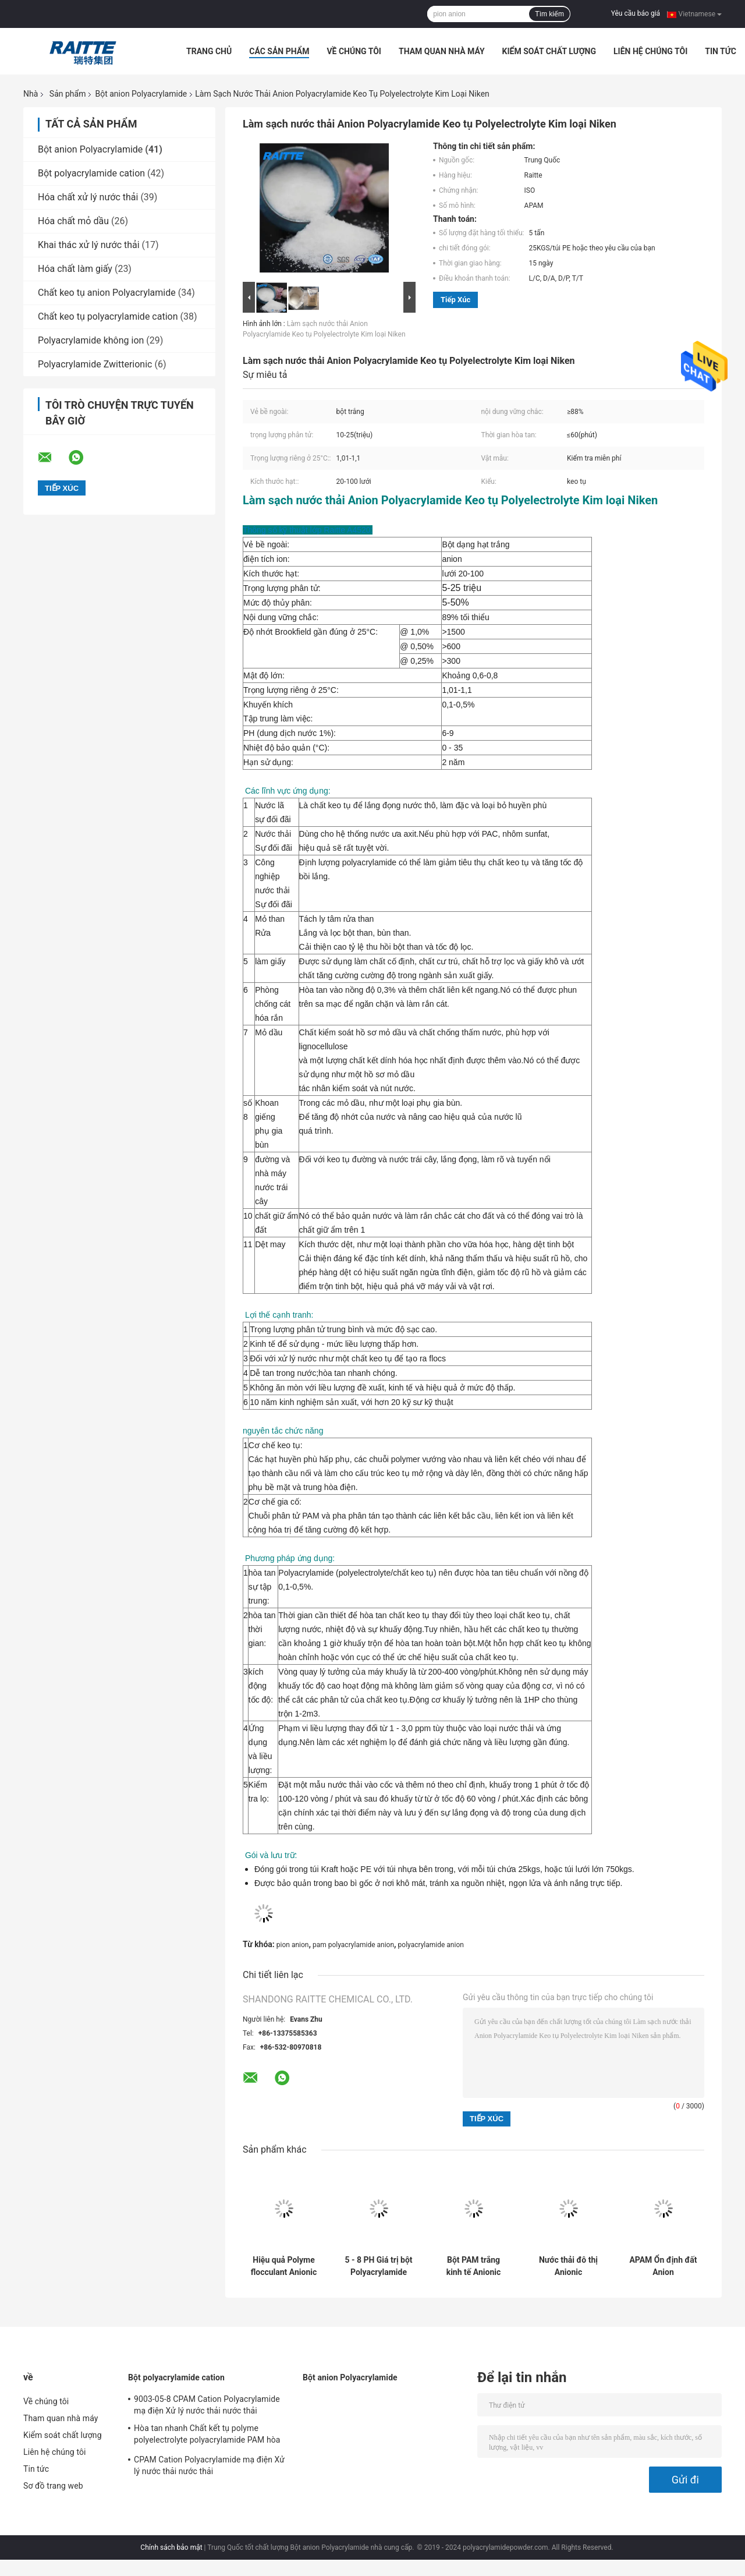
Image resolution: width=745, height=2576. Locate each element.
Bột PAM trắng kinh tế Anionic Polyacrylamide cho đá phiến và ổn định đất (473, 2266)
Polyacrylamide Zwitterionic (95, 364)
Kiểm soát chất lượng (549, 51)
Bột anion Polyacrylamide (141, 93)
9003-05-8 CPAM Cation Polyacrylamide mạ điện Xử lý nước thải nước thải (207, 2404)
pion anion (292, 1945)
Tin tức (720, 51)
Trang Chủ (209, 51)
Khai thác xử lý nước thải (89, 244)
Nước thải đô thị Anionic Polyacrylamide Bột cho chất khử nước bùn (568, 2266)
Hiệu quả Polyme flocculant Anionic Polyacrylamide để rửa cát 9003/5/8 (284, 2266)
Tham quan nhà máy (442, 51)
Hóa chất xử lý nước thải (88, 197)
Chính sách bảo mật (171, 2547)
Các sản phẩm (279, 51)
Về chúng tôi (354, 51)
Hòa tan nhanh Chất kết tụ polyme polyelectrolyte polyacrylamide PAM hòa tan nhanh (207, 2435)
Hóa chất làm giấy (75, 268)
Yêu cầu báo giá (635, 13)
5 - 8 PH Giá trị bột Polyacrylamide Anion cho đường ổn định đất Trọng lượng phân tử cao (378, 2266)
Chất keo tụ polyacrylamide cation (108, 316)
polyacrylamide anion (431, 1945)
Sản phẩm (67, 93)
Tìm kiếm (549, 14)
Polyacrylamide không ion (91, 340)
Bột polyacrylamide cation (91, 173)
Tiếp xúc (455, 299)
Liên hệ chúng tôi (650, 51)
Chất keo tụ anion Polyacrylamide (107, 292)
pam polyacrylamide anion (353, 1945)
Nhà (30, 93)
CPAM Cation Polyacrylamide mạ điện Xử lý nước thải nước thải (209, 2465)
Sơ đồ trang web (53, 2485)
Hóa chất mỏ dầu (73, 221)
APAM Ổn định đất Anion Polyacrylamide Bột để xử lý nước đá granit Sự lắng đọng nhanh (663, 2266)
